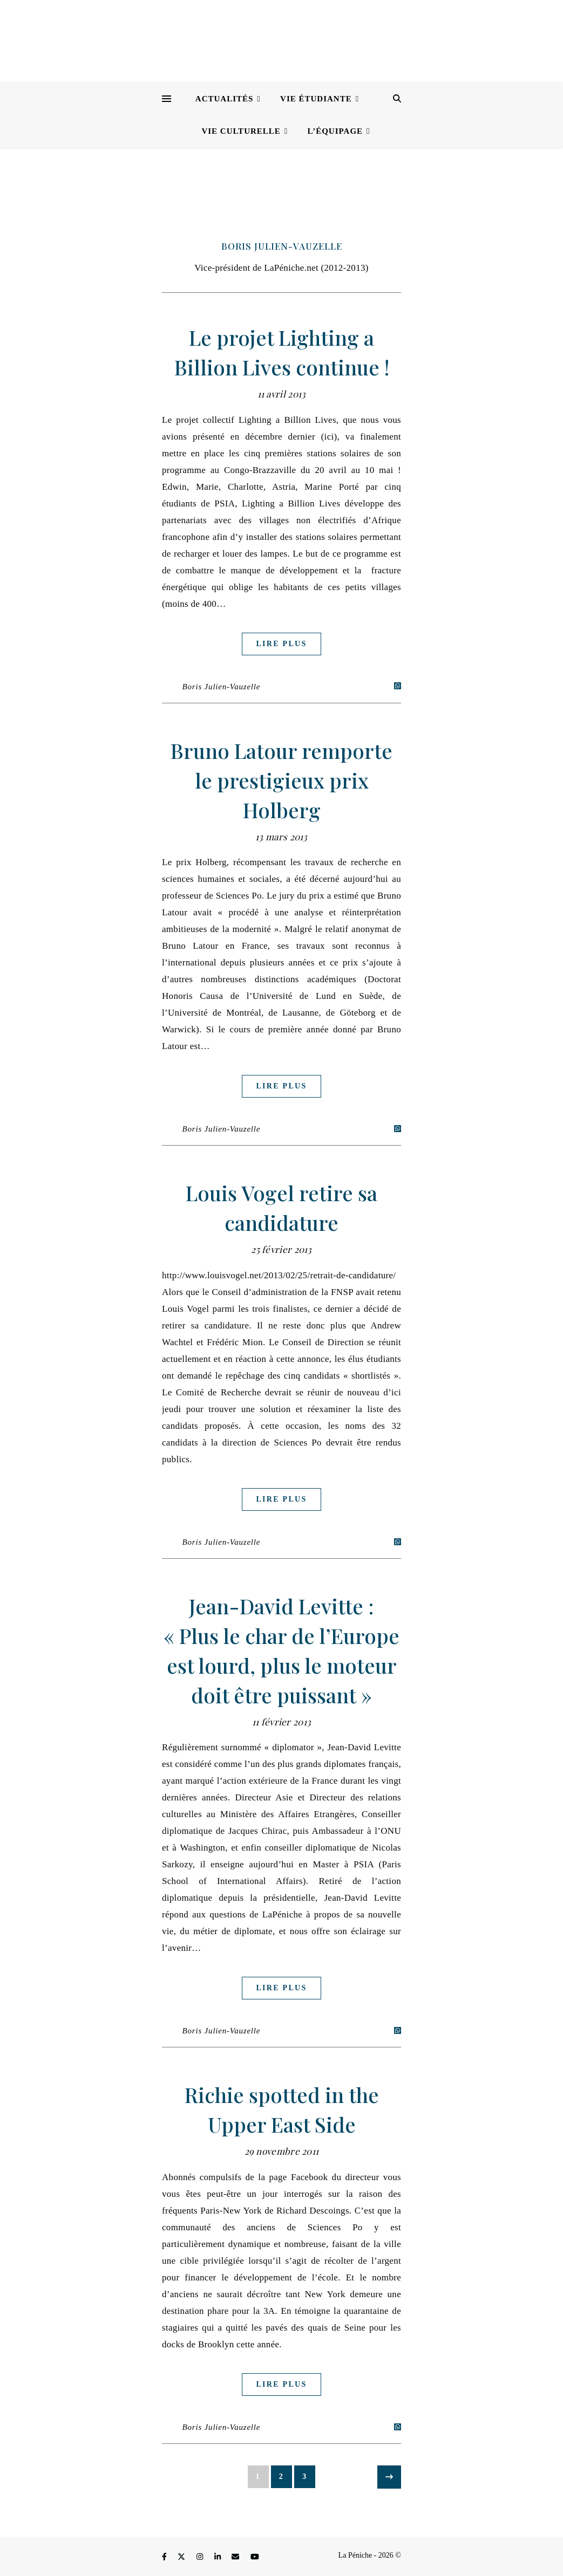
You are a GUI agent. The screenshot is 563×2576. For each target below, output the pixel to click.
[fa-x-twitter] (182, 2557)
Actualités (224, 98)
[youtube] (254, 2557)
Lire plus (281, 644)
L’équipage (335, 131)
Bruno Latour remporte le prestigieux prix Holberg (281, 780)
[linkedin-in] (218, 2557)
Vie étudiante (316, 98)
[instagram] (200, 2557)
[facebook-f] (165, 2557)
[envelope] (236, 2557)
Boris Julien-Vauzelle (281, 246)
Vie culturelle (240, 131)
